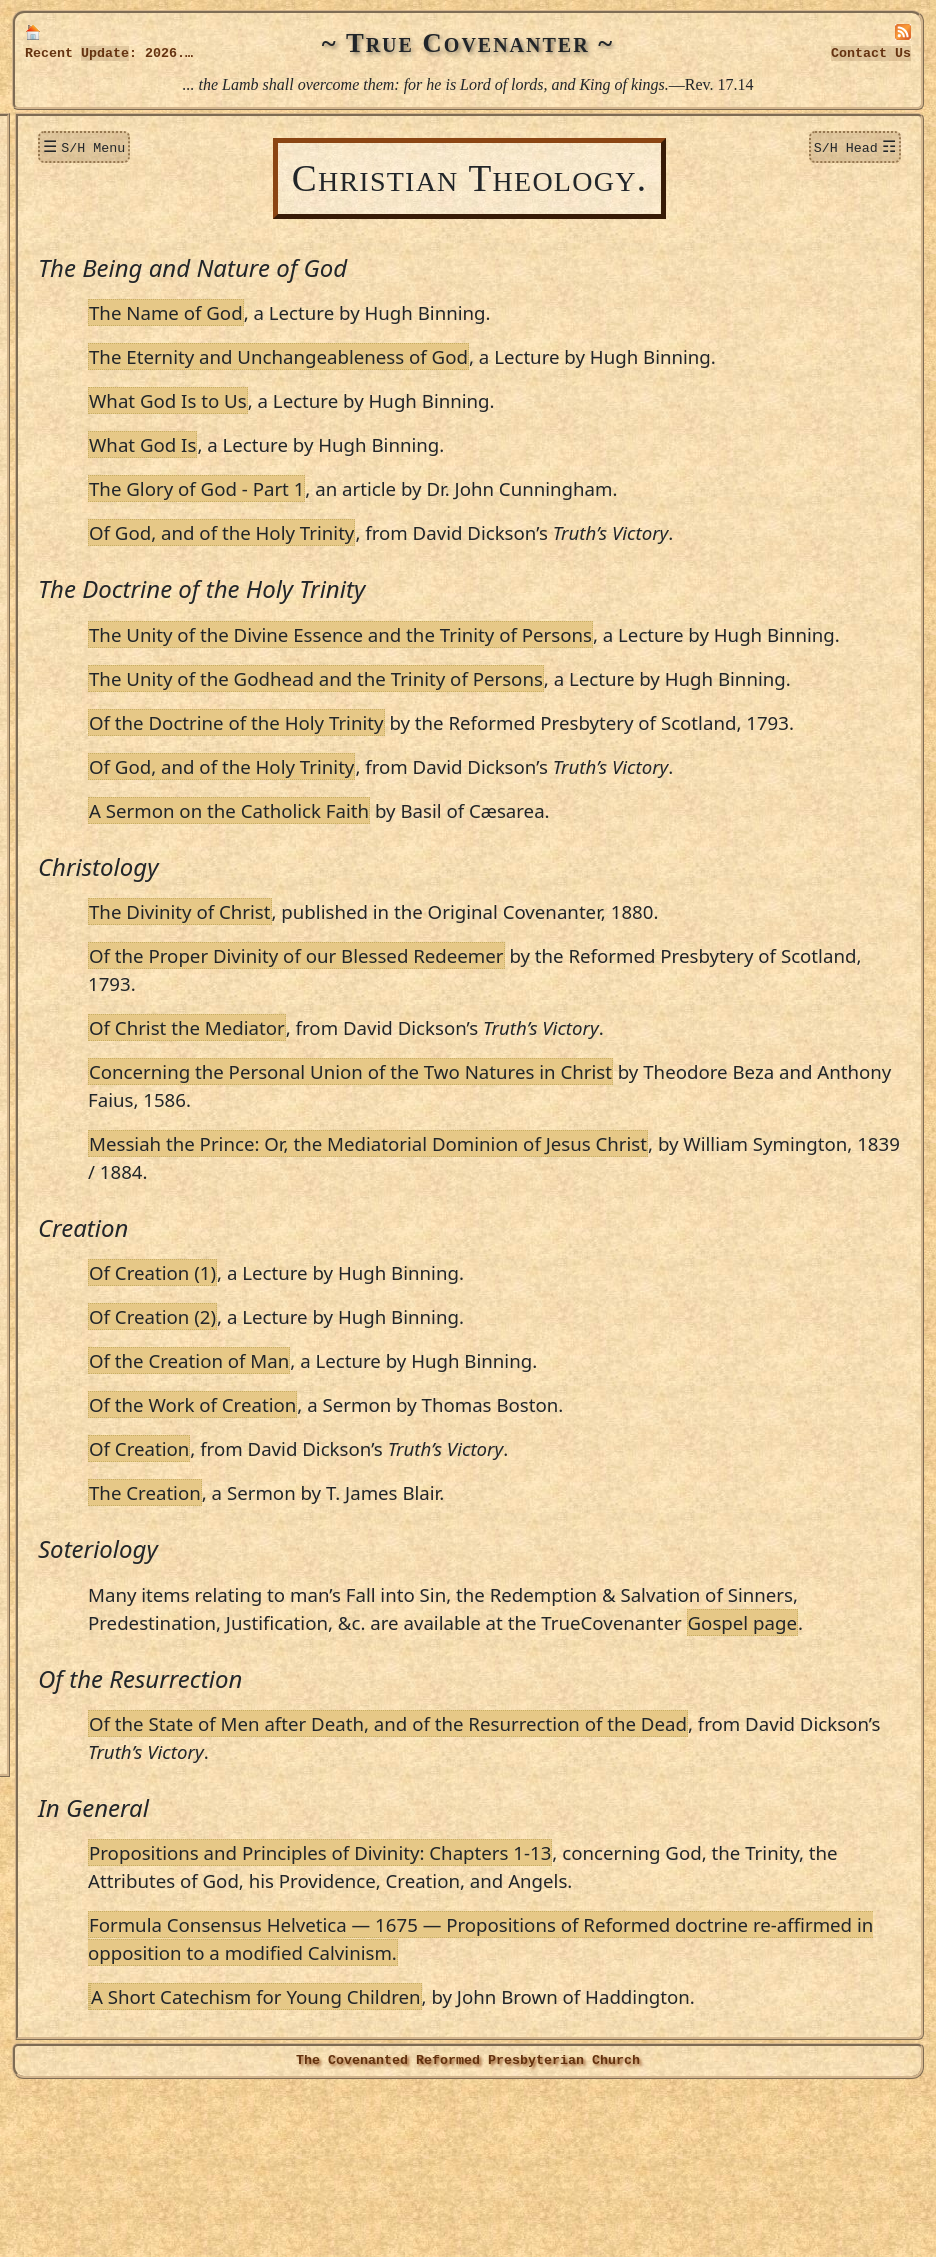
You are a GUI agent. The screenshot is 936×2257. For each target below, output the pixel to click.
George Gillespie (106, 724)
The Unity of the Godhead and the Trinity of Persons (516, 734)
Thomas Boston (103, 471)
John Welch (90, 1515)
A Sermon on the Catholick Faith (429, 922)
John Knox (88, 1040)
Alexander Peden (108, 1198)
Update (105, 53)
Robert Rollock (102, 1293)
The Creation (345, 1604)
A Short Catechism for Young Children (456, 2164)
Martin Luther (100, 1072)
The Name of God (366, 312)
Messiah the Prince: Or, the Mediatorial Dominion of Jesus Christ (568, 1255)
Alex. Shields (95, 1357)
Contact (871, 53)
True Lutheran (86, 1644)
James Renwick (103, 1262)
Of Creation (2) (352, 1428)
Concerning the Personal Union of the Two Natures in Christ (550, 1183)
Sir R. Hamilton (104, 914)
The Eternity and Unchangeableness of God (478, 356)
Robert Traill (95, 1451)
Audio (54, 1712)
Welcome (65, 142)
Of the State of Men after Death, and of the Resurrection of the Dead (588, 1863)
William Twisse (102, 1483)
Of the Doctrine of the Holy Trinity (436, 806)
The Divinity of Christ (380, 1023)
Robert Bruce (97, 503)
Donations (69, 210)
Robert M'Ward (105, 1135)
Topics (56, 278)
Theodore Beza (101, 377)
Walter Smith (96, 1388)
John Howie (91, 1009)
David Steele (93, 1420)
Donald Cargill (101, 598)
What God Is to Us (368, 428)
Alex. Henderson (106, 946)
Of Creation (339, 1560)
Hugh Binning (98, 408)
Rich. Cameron (102, 566)
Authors (62, 312)
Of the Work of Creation (392, 1516)
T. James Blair (100, 440)
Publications (77, 1610)
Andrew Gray (97, 788)
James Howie (95, 977)
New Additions (85, 176)
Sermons (64, 244)
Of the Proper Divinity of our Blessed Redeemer (496, 1067)
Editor (74, 1578)
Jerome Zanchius (108, 1546)
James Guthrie (100, 819)
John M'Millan (101, 1104)
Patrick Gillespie (107, 756)
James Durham (102, 661)
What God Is (342, 472)
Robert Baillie (98, 345)
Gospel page (488, 1762)
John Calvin (92, 535)
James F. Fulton (104, 693)
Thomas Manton (106, 1167)
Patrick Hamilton (109, 882)
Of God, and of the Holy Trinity (421, 560)
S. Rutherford (98, 1325)
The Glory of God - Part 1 (396, 516)
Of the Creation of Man (389, 1472)
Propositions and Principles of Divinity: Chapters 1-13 (520, 1992)
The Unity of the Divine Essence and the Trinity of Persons (540, 662)
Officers (62, 1678)
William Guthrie (106, 851)
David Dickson (100, 629)
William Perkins (105, 1230)
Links (53, 1746)
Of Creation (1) (352, 1384)
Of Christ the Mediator (387, 1139)
